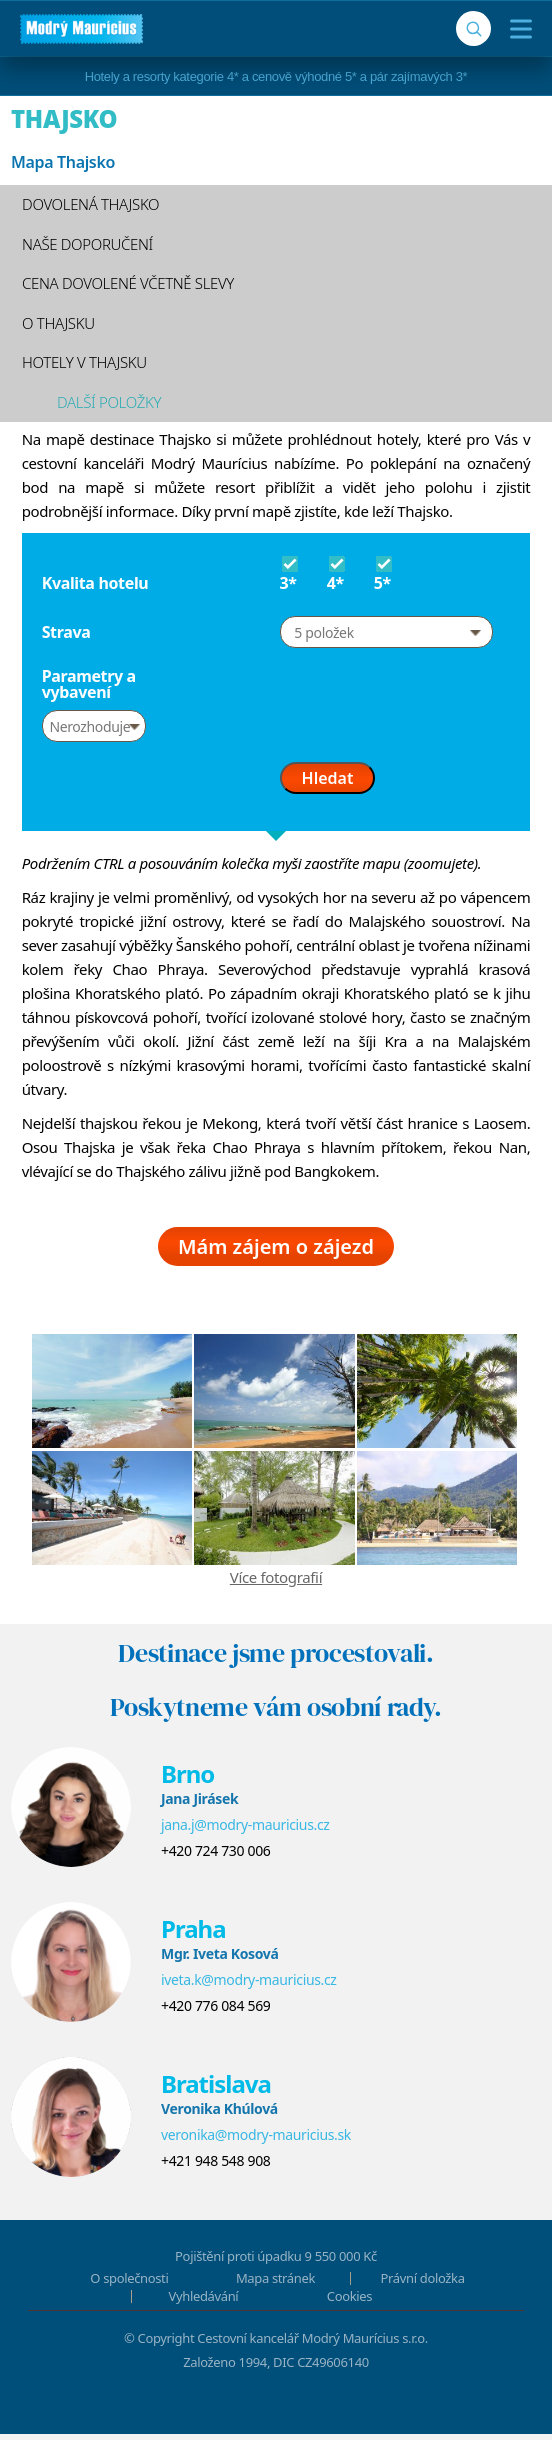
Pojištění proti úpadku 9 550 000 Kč (276, 2262)
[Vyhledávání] (473, 28)
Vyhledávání (204, 2302)
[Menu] (516, 29)
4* (338, 572)
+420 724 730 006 (215, 1856)
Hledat (328, 778)
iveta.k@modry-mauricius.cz (249, 1985)
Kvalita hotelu (95, 583)
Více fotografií (276, 1583)
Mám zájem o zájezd (276, 1252)
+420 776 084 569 (215, 2011)
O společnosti (129, 2284)
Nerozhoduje (89, 726)
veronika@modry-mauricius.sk (256, 2140)
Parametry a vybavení (89, 684)
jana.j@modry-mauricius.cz (245, 1830)
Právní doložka (423, 2284)
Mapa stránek (275, 2284)
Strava (66, 632)
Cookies (349, 2302)
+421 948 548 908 (215, 2166)
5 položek (323, 632)
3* (291, 572)
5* (385, 572)
